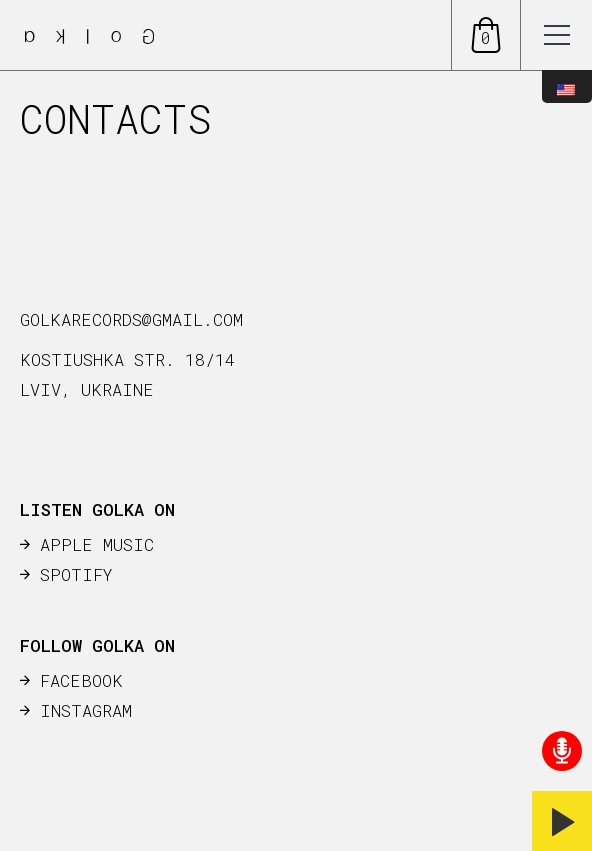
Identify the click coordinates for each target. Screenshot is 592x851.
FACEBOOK (81, 680)
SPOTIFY (76, 574)
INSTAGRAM (86, 710)
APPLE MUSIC (97, 544)
